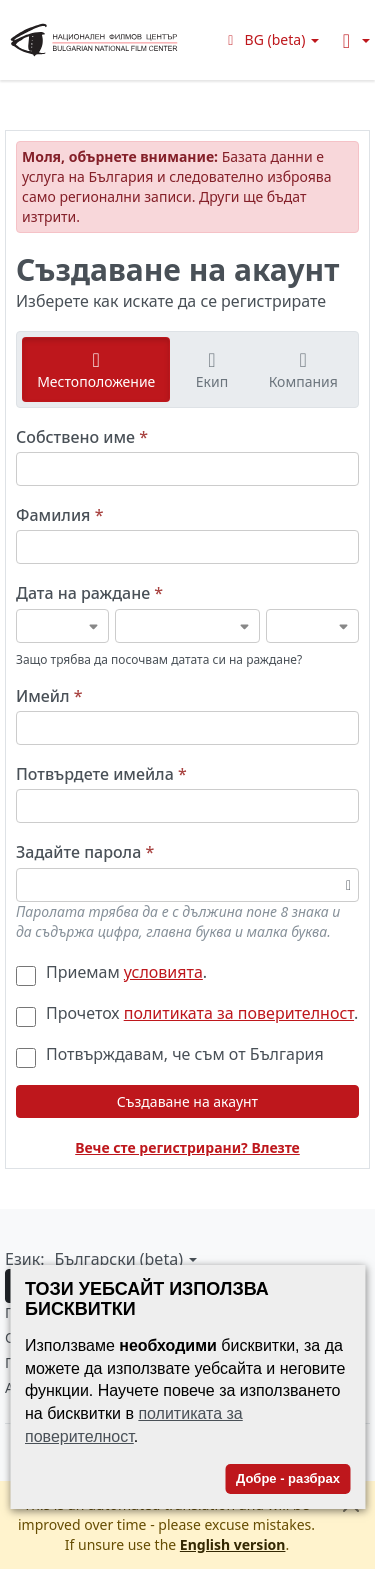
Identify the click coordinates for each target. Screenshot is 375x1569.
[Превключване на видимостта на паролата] (348, 885)
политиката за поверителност (239, 1013)
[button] (270, 39)
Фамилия (59, 515)
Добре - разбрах (288, 1478)
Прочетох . (187, 1013)
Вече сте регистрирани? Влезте (187, 1147)
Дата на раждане (89, 593)
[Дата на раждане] (62, 626)
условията (163, 972)
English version (233, 1544)
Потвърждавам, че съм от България (170, 1054)
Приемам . (111, 972)
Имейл (49, 696)
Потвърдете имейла (101, 774)
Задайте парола (85, 852)
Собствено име (82, 437)
